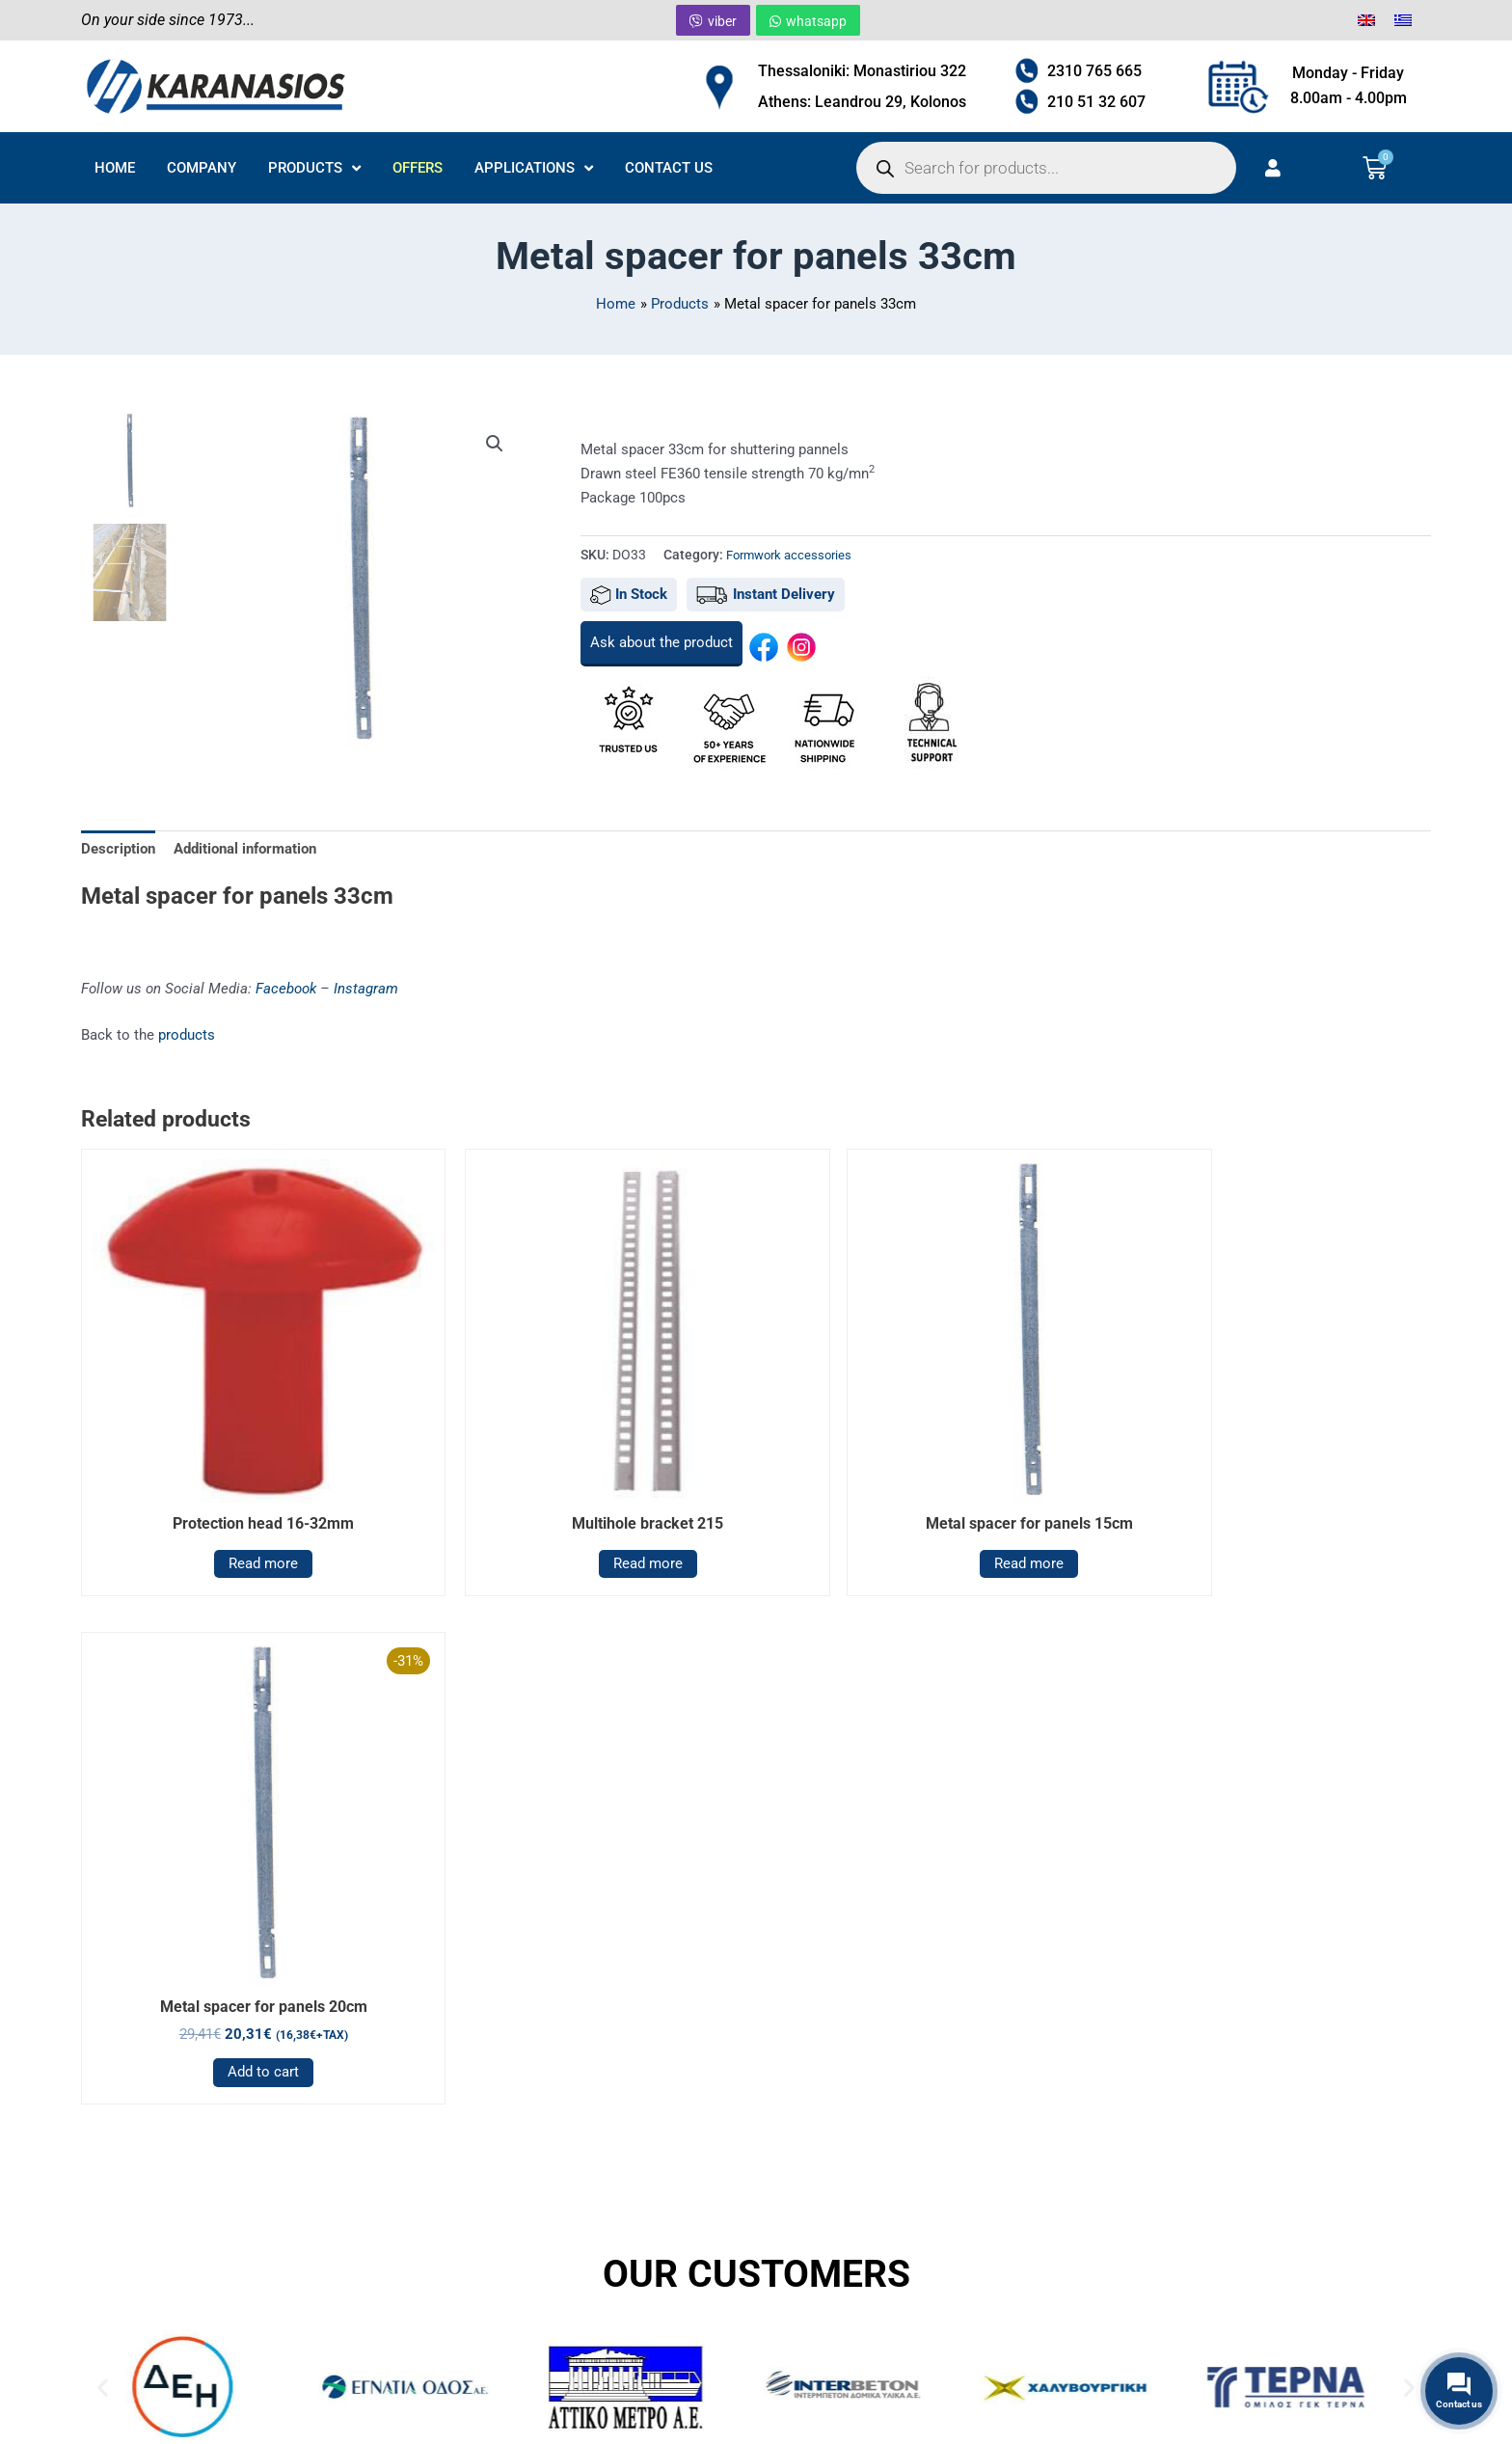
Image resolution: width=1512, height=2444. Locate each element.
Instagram (366, 988)
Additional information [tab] (245, 848)
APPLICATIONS (533, 168)
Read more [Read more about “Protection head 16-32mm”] (243, 1522)
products (186, 1036)
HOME (114, 168)
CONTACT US (669, 168)
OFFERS (417, 168)
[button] (494, 444)
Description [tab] (118, 848)
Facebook (286, 988)
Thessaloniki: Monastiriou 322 (862, 71)
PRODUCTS (314, 168)
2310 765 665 (1094, 71)
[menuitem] (1366, 20)
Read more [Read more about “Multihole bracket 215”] (585, 1522)
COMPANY (201, 168)
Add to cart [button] (1270, 1548)
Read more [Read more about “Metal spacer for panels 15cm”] (927, 1522)
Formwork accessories (793, 554)
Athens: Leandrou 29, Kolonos (862, 102)
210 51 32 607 (1096, 102)
